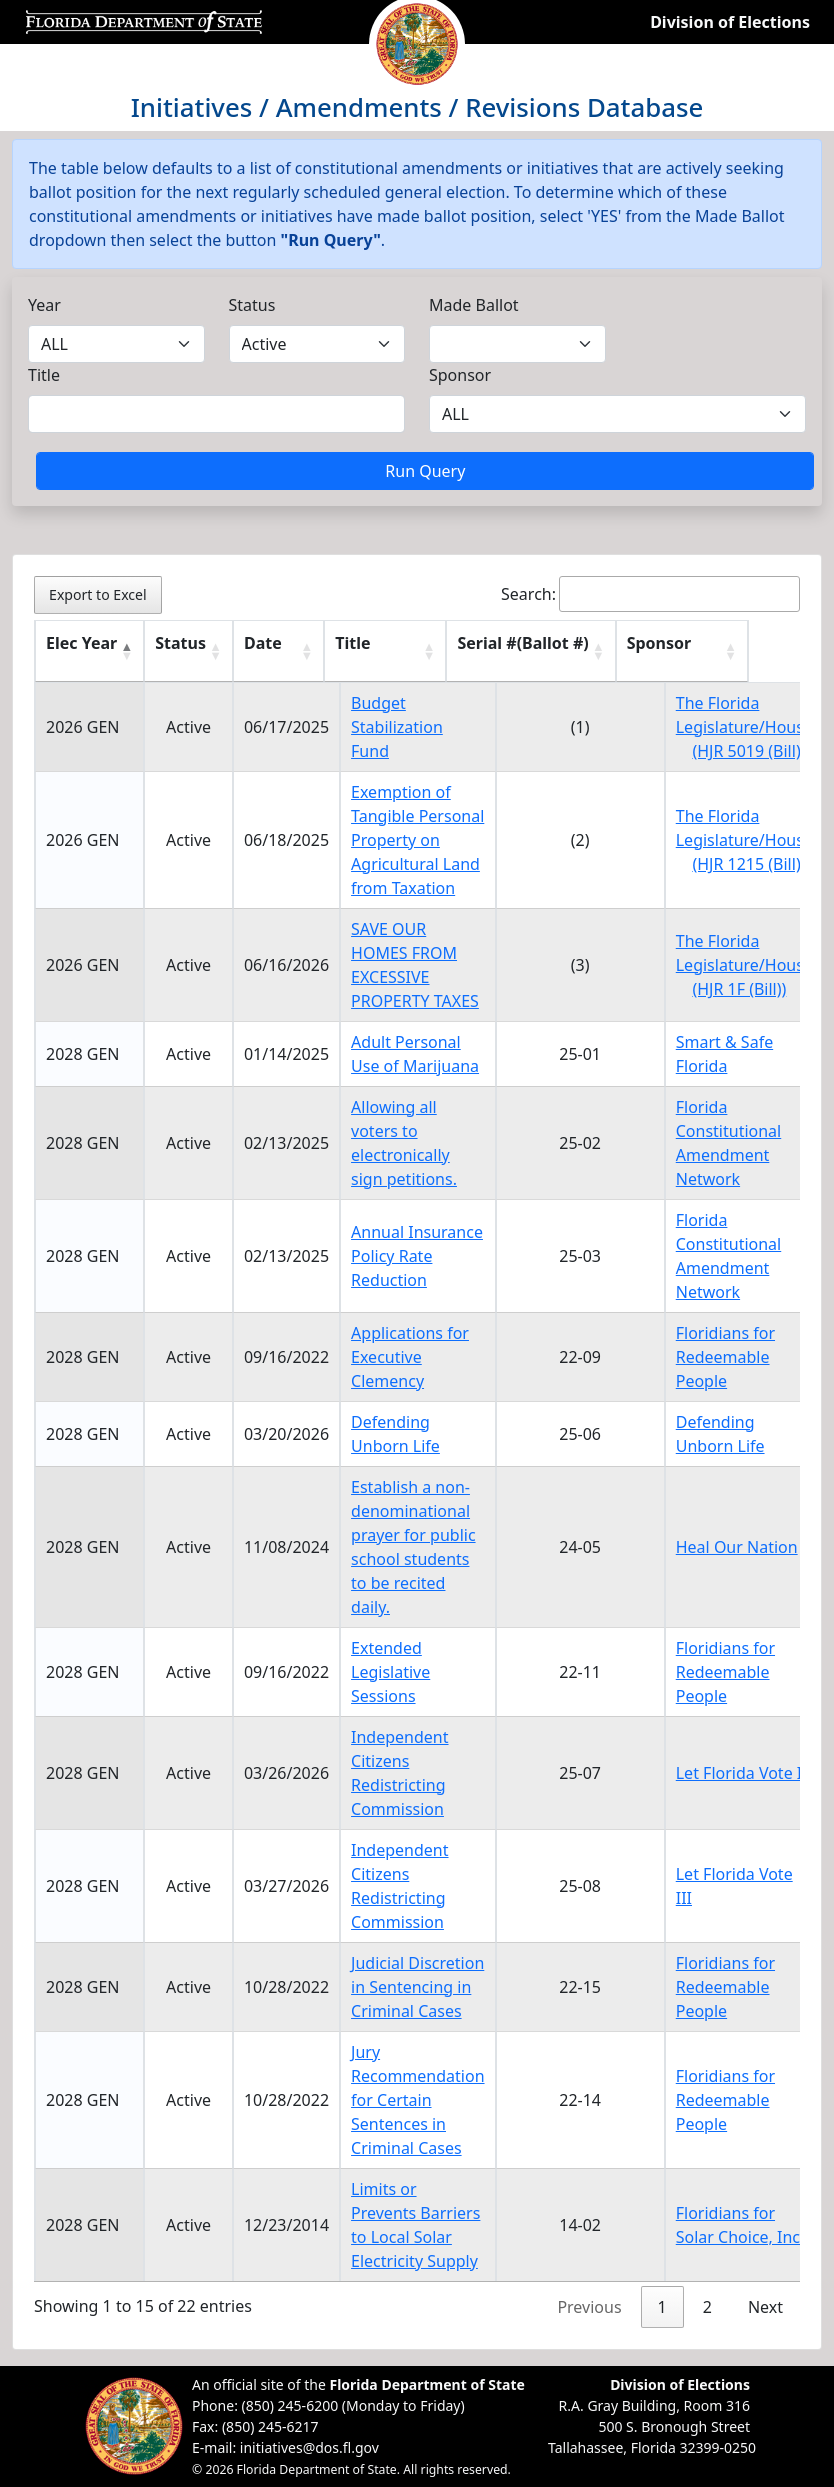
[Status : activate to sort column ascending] (188, 651)
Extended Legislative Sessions (390, 1672)
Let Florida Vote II (742, 1773)
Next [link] (765, 2307)
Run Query (425, 471)
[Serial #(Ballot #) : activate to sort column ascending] (580, 651)
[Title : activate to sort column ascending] (417, 651)
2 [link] (707, 2307)
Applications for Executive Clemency (410, 1357)
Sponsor (460, 375)
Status (252, 305)
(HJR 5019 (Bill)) (748, 751)
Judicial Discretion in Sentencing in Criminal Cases (417, 1987)
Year (44, 305)
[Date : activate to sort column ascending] (286, 651)
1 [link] (662, 2307)
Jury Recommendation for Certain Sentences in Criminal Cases (417, 2100)
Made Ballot (474, 305)
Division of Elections (730, 22)
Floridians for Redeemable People (725, 1357)
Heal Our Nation (737, 1547)
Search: (650, 594)
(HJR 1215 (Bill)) (748, 864)
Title (44, 375)
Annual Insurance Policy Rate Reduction (417, 1256)
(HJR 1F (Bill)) (739, 989)
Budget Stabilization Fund (397, 727)
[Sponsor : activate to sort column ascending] (744, 651)
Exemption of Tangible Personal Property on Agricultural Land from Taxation (417, 840)
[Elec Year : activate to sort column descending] (89, 651)
